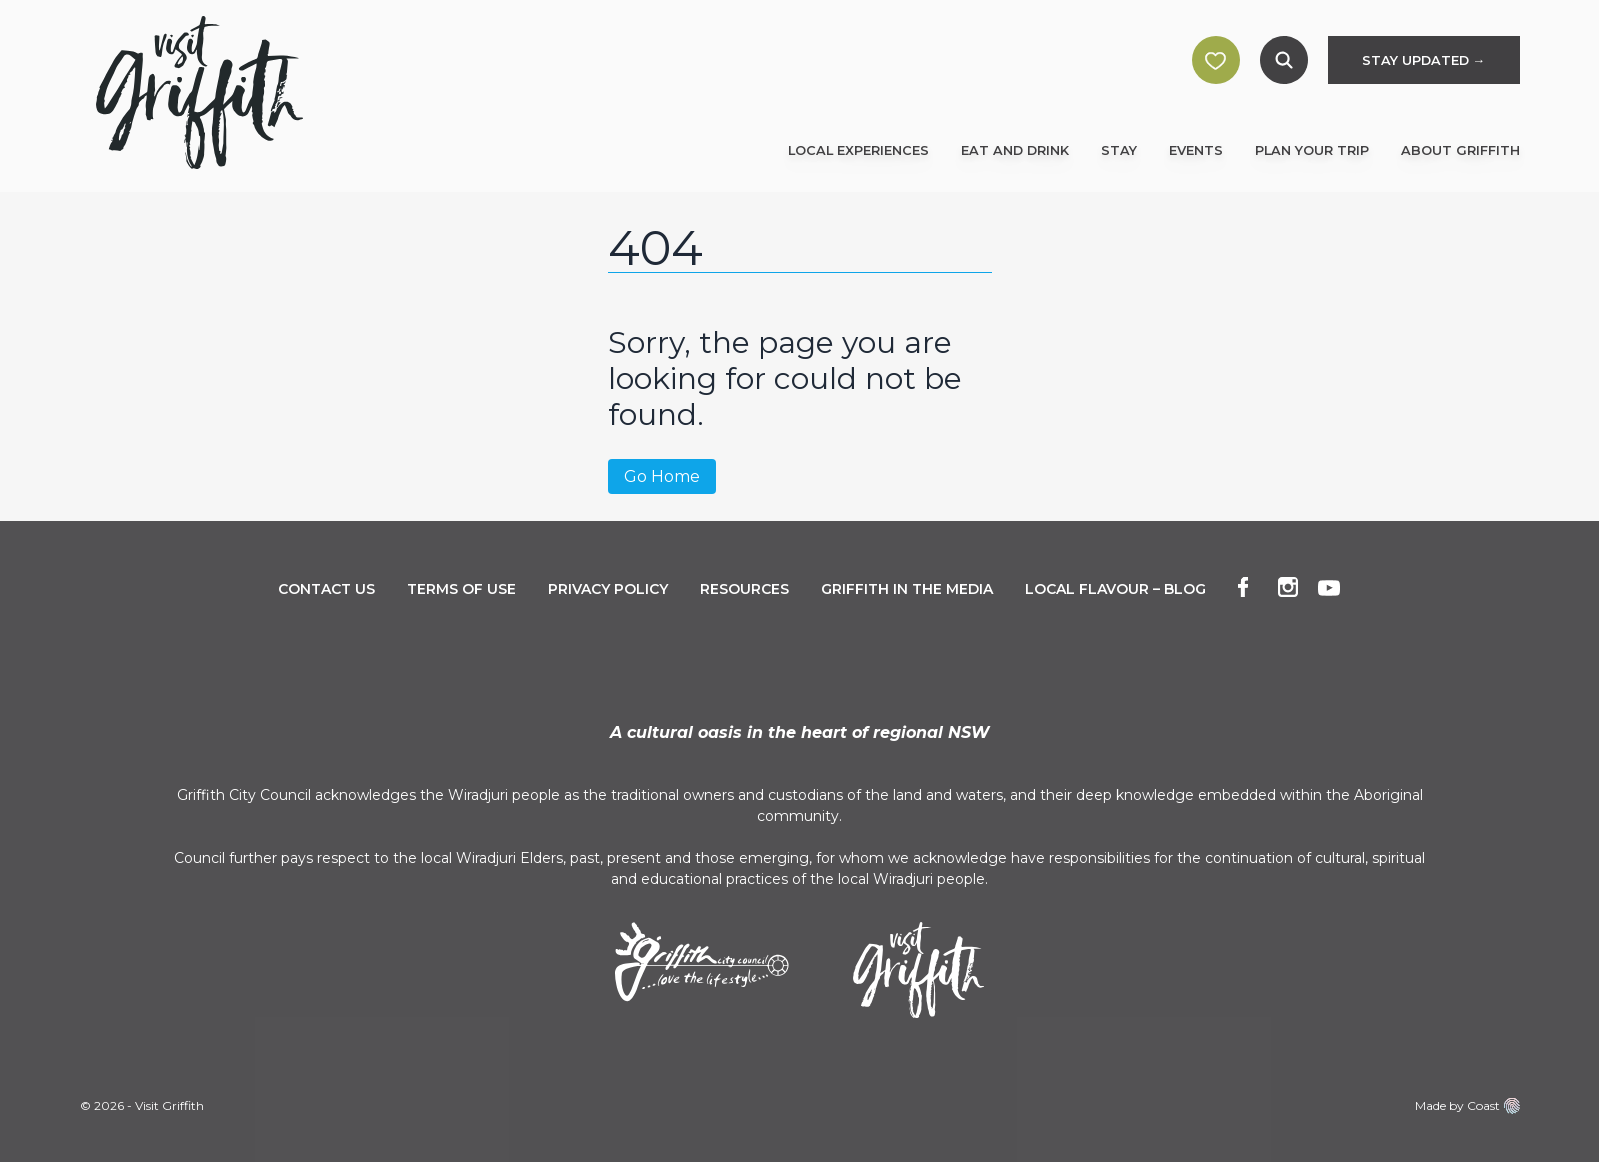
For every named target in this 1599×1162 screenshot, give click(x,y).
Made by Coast (1467, 1106)
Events (1196, 150)
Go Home (662, 476)
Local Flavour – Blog (1115, 589)
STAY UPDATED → (1424, 60)
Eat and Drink (1015, 150)
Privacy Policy (608, 589)
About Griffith (1460, 150)
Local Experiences (858, 150)
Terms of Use (461, 589)
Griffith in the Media (907, 589)
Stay (1119, 150)
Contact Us (326, 589)
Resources (744, 589)
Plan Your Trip (1312, 150)
